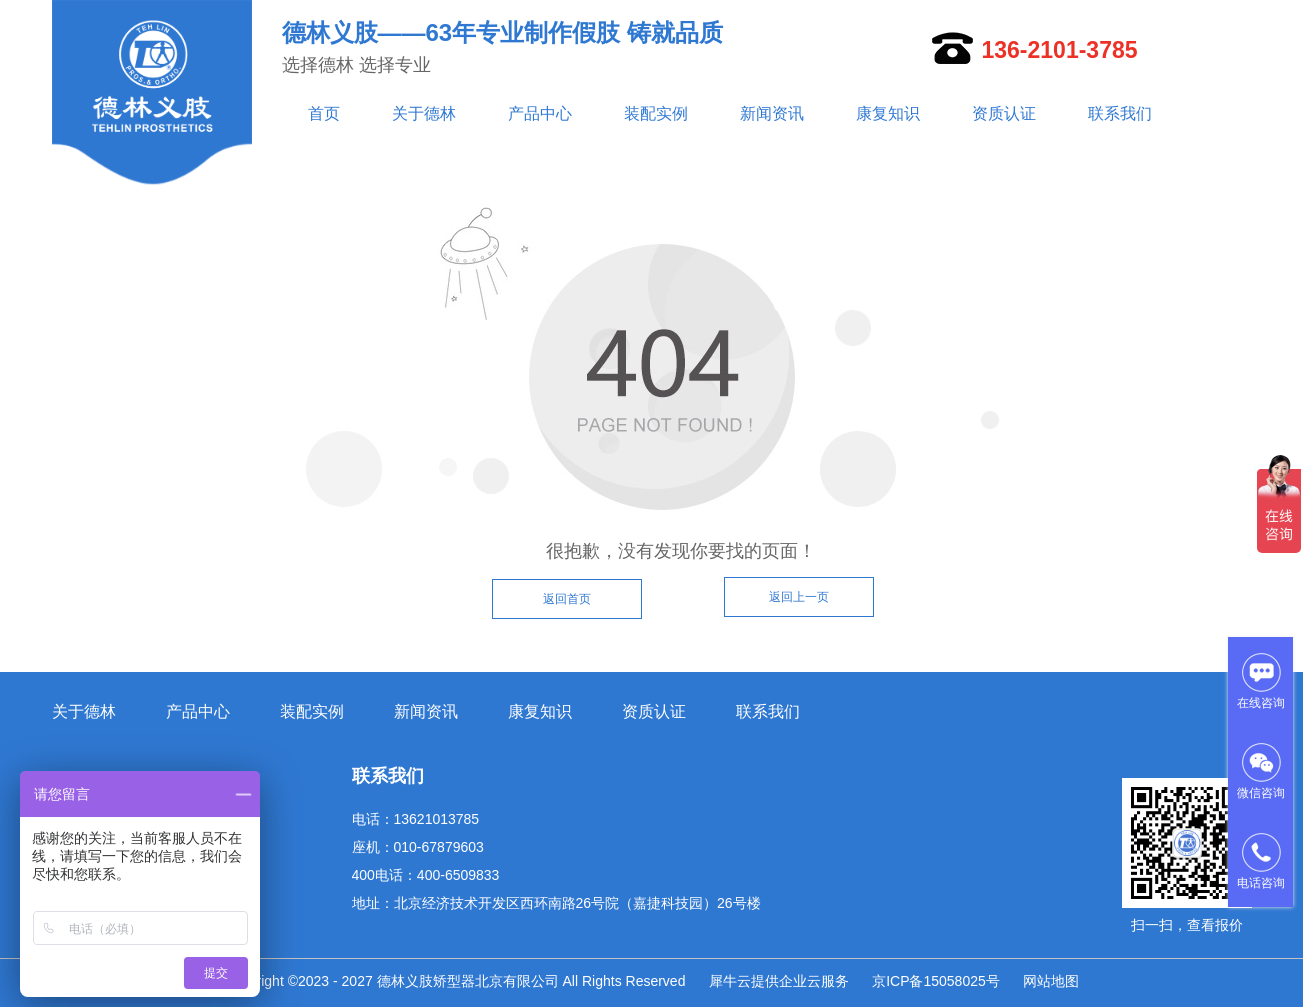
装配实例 (656, 113)
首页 (324, 113)
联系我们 (1120, 113)
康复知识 (888, 113)
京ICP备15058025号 (936, 981)
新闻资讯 (772, 113)
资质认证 (1004, 113)
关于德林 (424, 113)
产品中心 (540, 113)
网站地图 (1051, 981)
